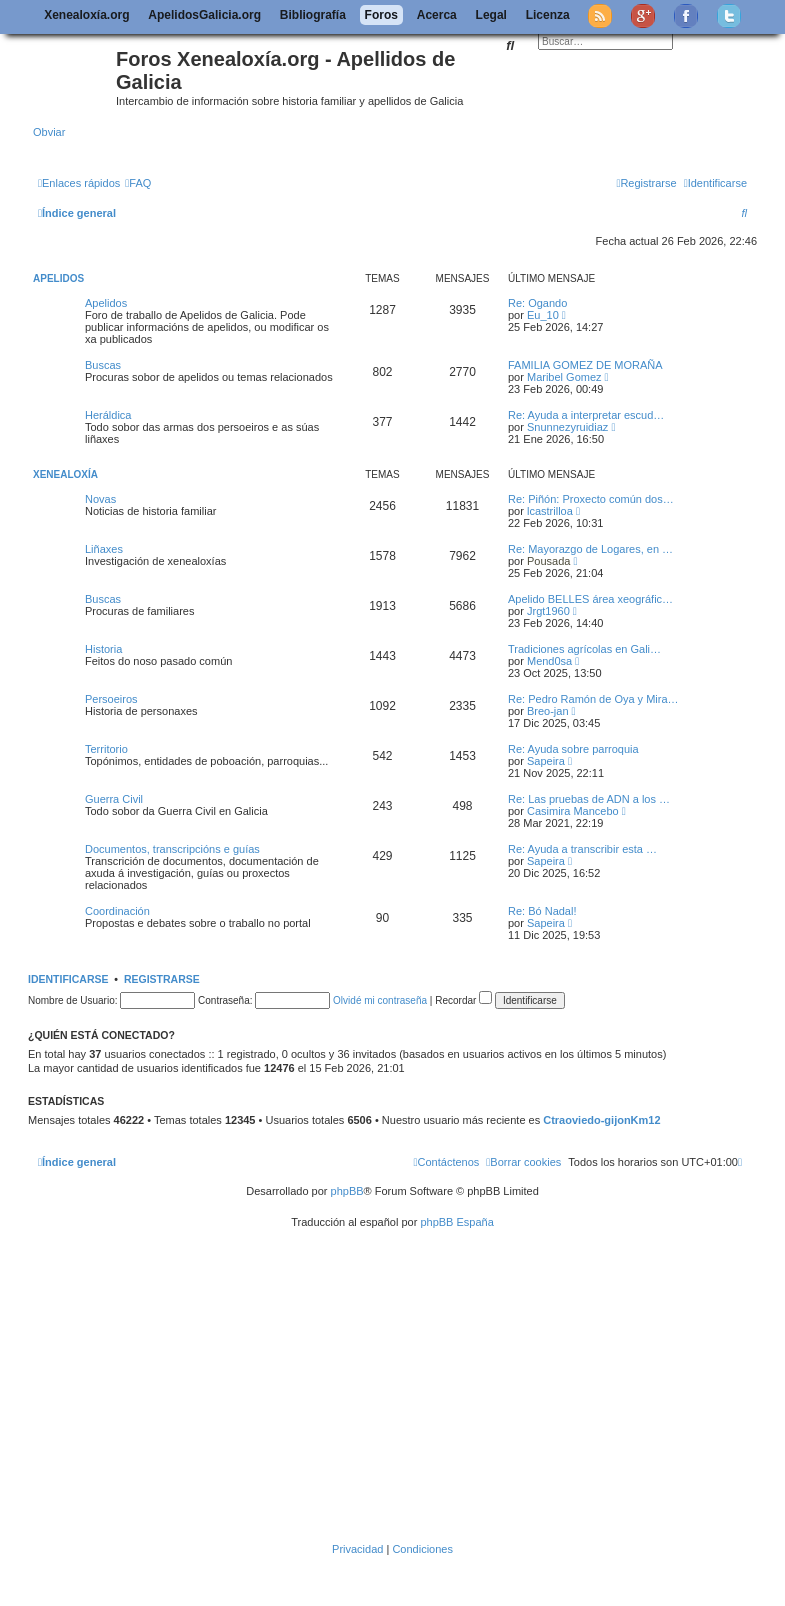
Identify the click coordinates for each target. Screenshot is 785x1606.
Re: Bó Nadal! (542, 911)
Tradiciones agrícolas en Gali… (584, 649)
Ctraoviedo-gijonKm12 (601, 1120)
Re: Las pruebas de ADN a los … (589, 799)
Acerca (437, 15)
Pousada (548, 561)
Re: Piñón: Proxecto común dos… (591, 499)
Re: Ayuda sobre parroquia (573, 749)
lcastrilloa (550, 511)
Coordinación (117, 911)
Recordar (463, 1000)
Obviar (49, 132)
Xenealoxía (65, 474)
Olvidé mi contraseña (380, 1000)
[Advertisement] (409, 1386)
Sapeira (546, 761)
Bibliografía (313, 15)
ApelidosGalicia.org (204, 15)
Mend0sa (549, 661)
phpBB (347, 1191)
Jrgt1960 (548, 611)
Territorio (106, 749)
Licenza (548, 15)
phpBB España (456, 1222)
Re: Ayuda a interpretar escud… (586, 415)
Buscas (103, 365)
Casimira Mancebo (573, 811)
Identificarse (68, 979)
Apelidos (58, 278)
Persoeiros (111, 699)
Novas (100, 499)
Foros (381, 15)
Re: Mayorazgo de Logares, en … (590, 549)
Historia (103, 649)
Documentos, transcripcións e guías (172, 849)
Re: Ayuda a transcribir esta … (582, 849)
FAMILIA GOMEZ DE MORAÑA (585, 365)
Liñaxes (104, 549)
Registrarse (162, 979)
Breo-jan (548, 711)
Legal (491, 15)
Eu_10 (543, 315)
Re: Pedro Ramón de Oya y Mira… (593, 699)
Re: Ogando (537, 303)
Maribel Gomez (564, 377)
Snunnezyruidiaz (567, 427)
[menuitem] (138, 183)
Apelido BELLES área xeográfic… (590, 599)
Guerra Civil (114, 799)
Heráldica (108, 415)
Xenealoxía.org (86, 15)
